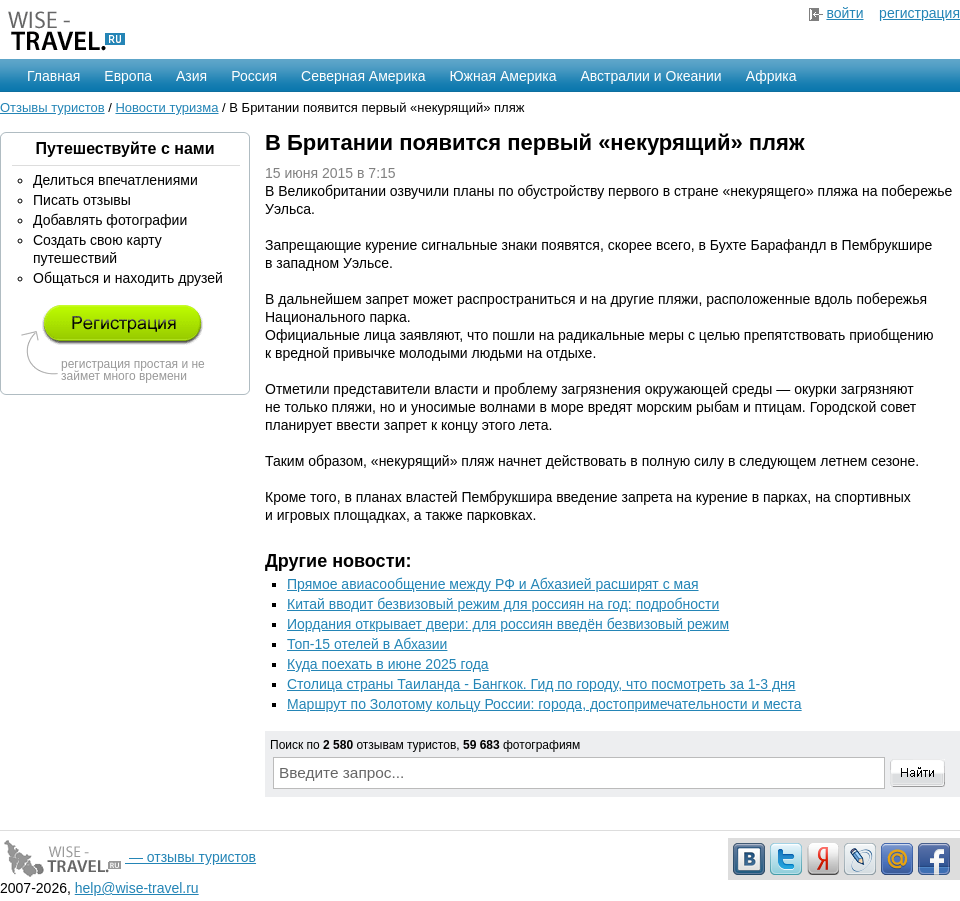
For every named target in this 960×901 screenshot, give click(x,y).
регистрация (919, 13)
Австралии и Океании (651, 76)
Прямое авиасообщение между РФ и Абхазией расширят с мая (493, 584)
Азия (191, 76)
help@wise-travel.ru (137, 888)
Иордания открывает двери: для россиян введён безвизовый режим (508, 624)
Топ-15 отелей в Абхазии (367, 644)
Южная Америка (502, 76)
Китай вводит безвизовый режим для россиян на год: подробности (503, 604)
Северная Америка (363, 76)
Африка (771, 76)
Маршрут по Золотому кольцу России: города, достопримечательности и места (544, 704)
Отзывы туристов (52, 107)
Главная (53, 76)
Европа (128, 76)
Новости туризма (166, 107)
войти (844, 13)
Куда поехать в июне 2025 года (388, 664)
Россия (254, 76)
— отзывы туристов (128, 857)
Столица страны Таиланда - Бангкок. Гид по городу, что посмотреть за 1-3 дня (541, 684)
